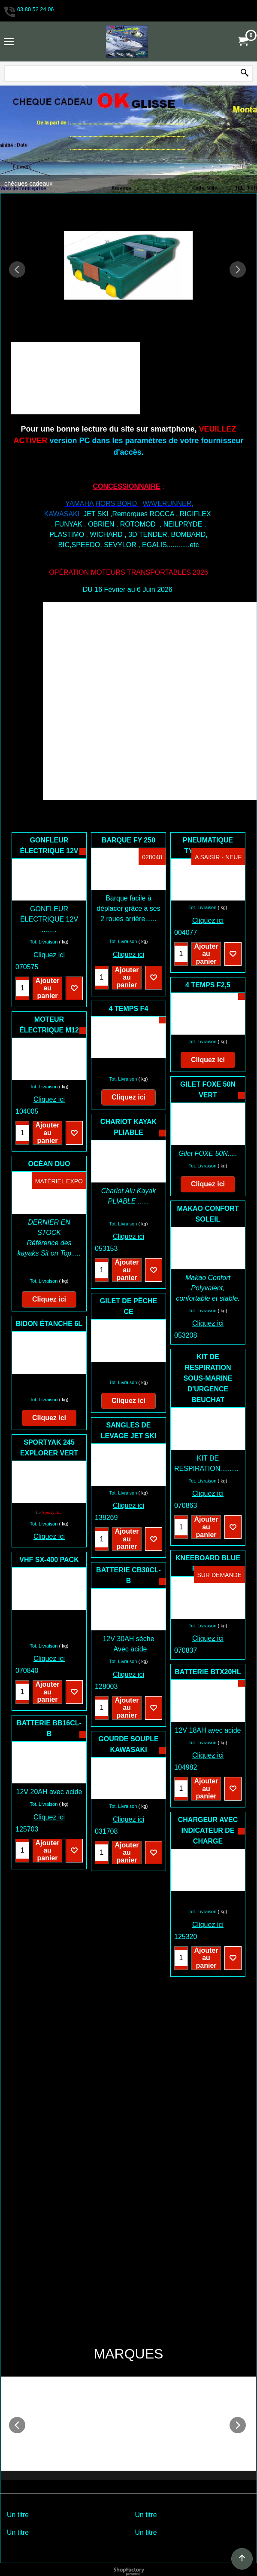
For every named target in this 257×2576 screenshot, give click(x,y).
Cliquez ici (49, 955)
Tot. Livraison (44, 941)
